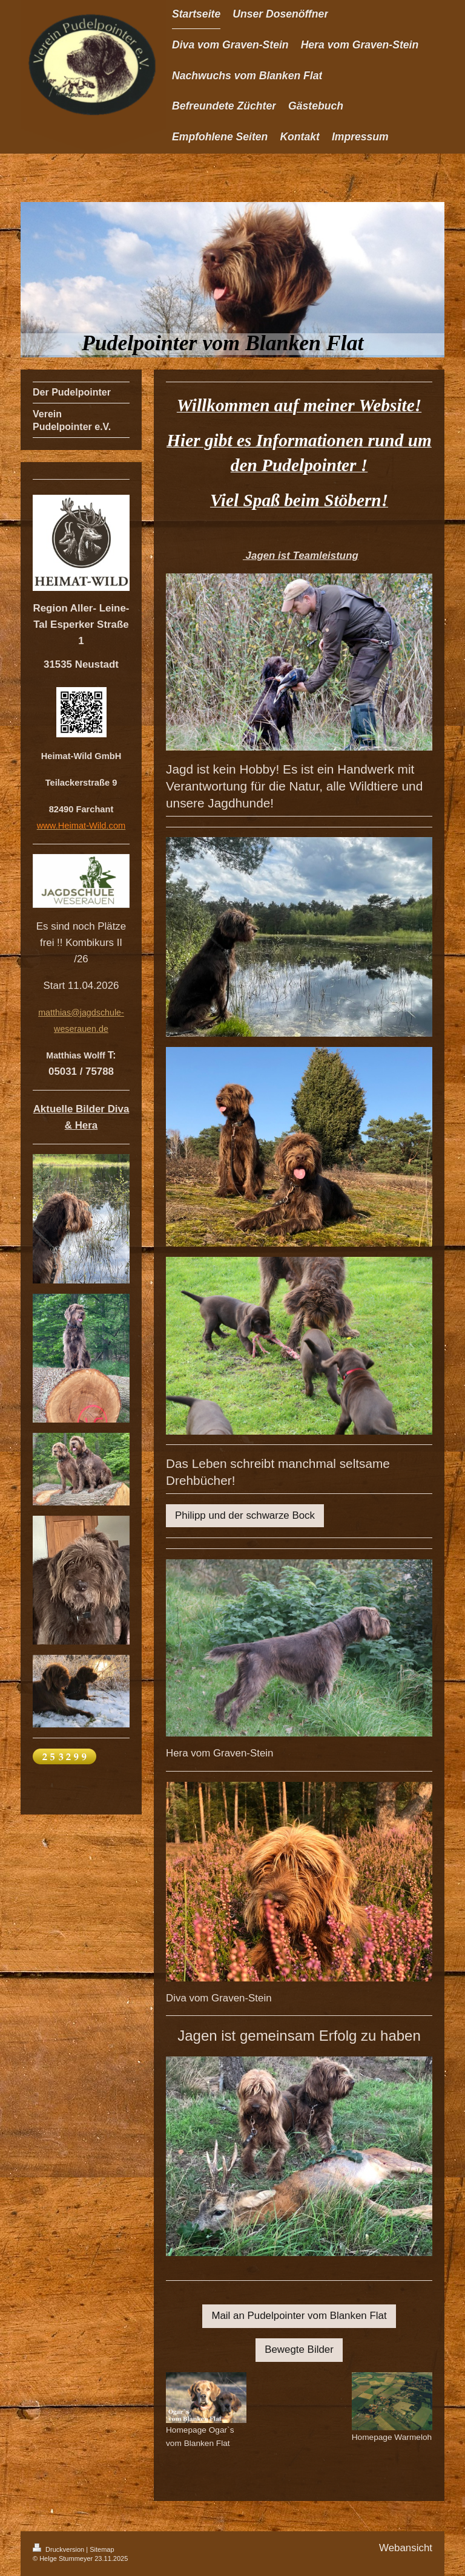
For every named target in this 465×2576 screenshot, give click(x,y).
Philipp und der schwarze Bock (245, 1515)
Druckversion (59, 2549)
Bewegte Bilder (299, 2349)
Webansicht (405, 2548)
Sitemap (102, 2549)
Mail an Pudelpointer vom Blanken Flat (298, 2315)
